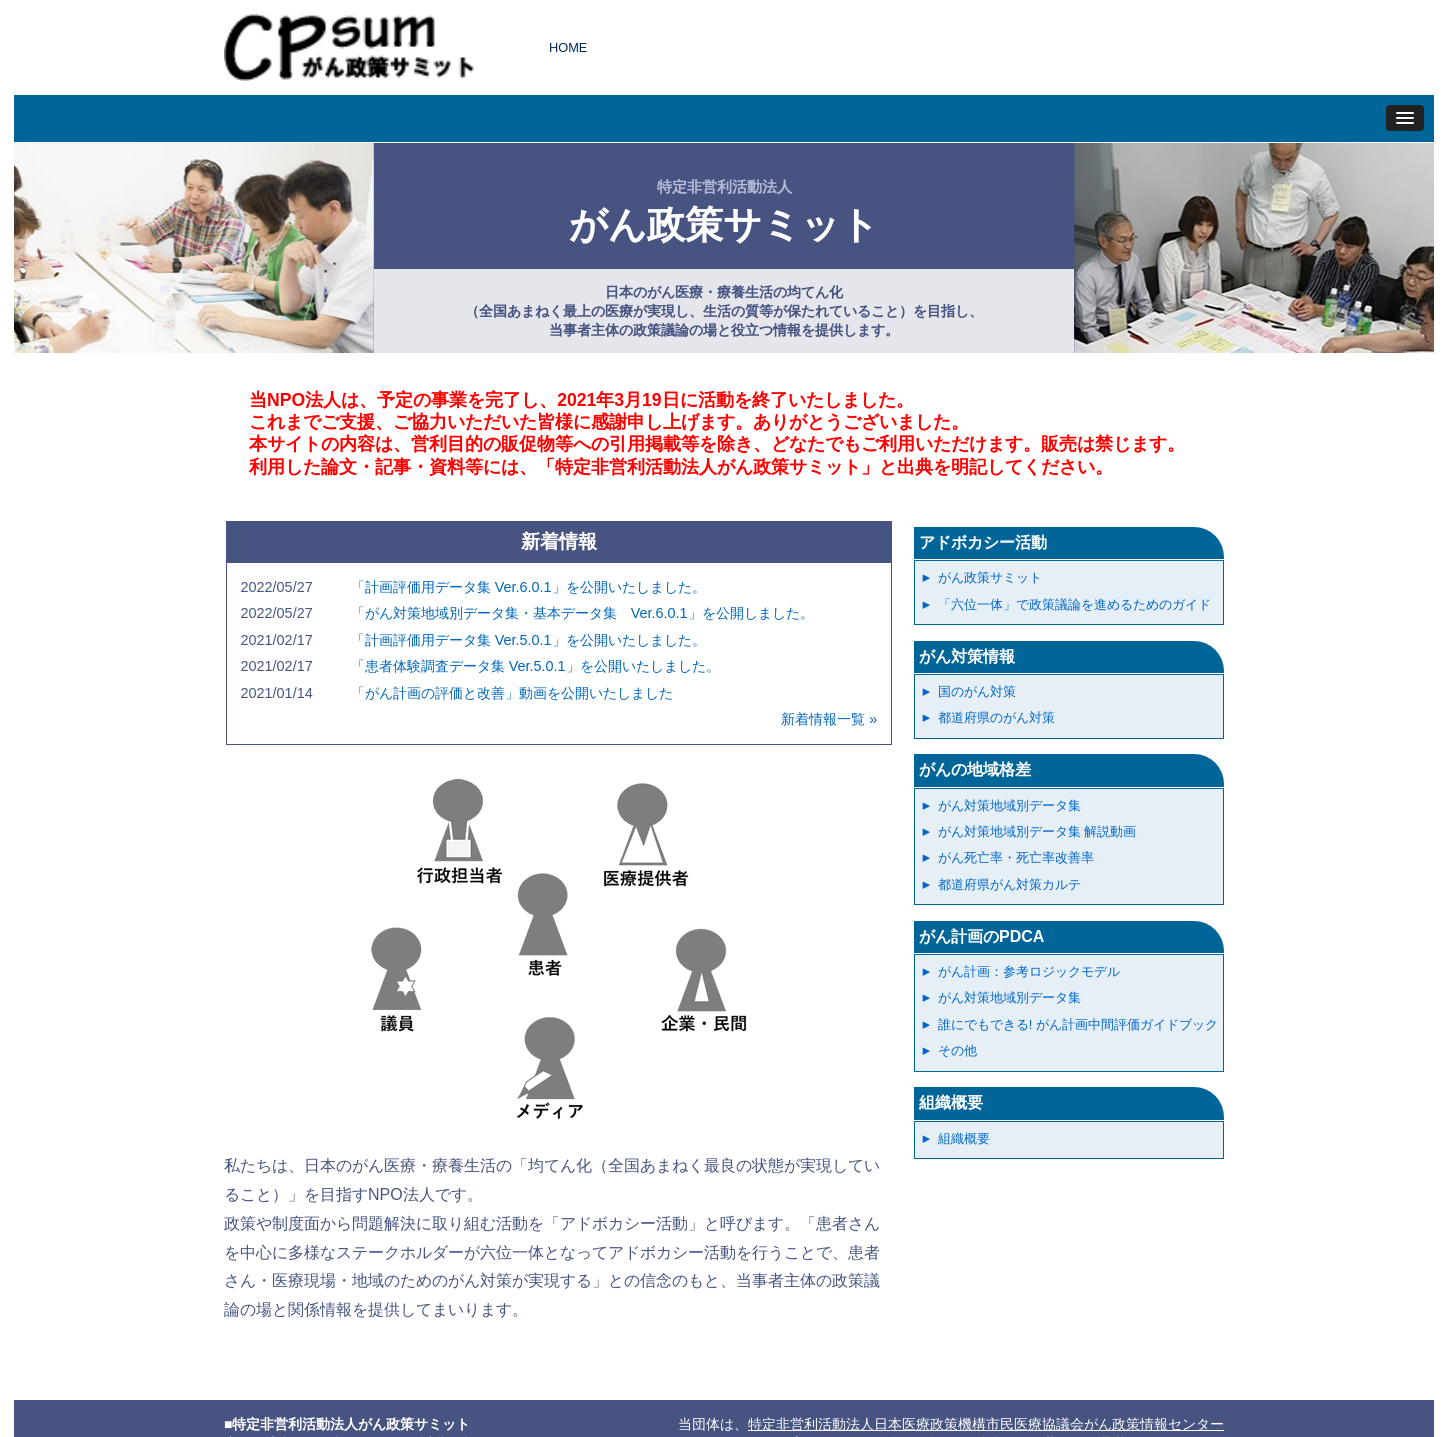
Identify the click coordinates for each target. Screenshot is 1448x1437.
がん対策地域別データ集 (1009, 805)
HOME (568, 47)
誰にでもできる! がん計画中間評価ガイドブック (1078, 1024)
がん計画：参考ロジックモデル (1029, 971)
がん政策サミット (990, 577)
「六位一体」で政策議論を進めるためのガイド (1074, 604)
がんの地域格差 (975, 769)
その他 (957, 1050)
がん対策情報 (967, 656)
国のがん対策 (977, 691)
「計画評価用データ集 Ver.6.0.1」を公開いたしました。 (528, 587)
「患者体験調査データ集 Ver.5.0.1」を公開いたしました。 (535, 666)
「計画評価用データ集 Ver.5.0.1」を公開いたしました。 (528, 640)
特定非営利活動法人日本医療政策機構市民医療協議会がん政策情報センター (986, 1424)
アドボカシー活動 (983, 542)
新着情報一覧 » (829, 719)
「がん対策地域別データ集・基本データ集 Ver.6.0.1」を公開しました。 (582, 613)
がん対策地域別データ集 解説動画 (1037, 831)
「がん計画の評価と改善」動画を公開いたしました (512, 693)
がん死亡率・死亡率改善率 (1016, 857)
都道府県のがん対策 (996, 717)
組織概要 (951, 1102)
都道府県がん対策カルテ (1009, 884)
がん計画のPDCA (981, 936)
